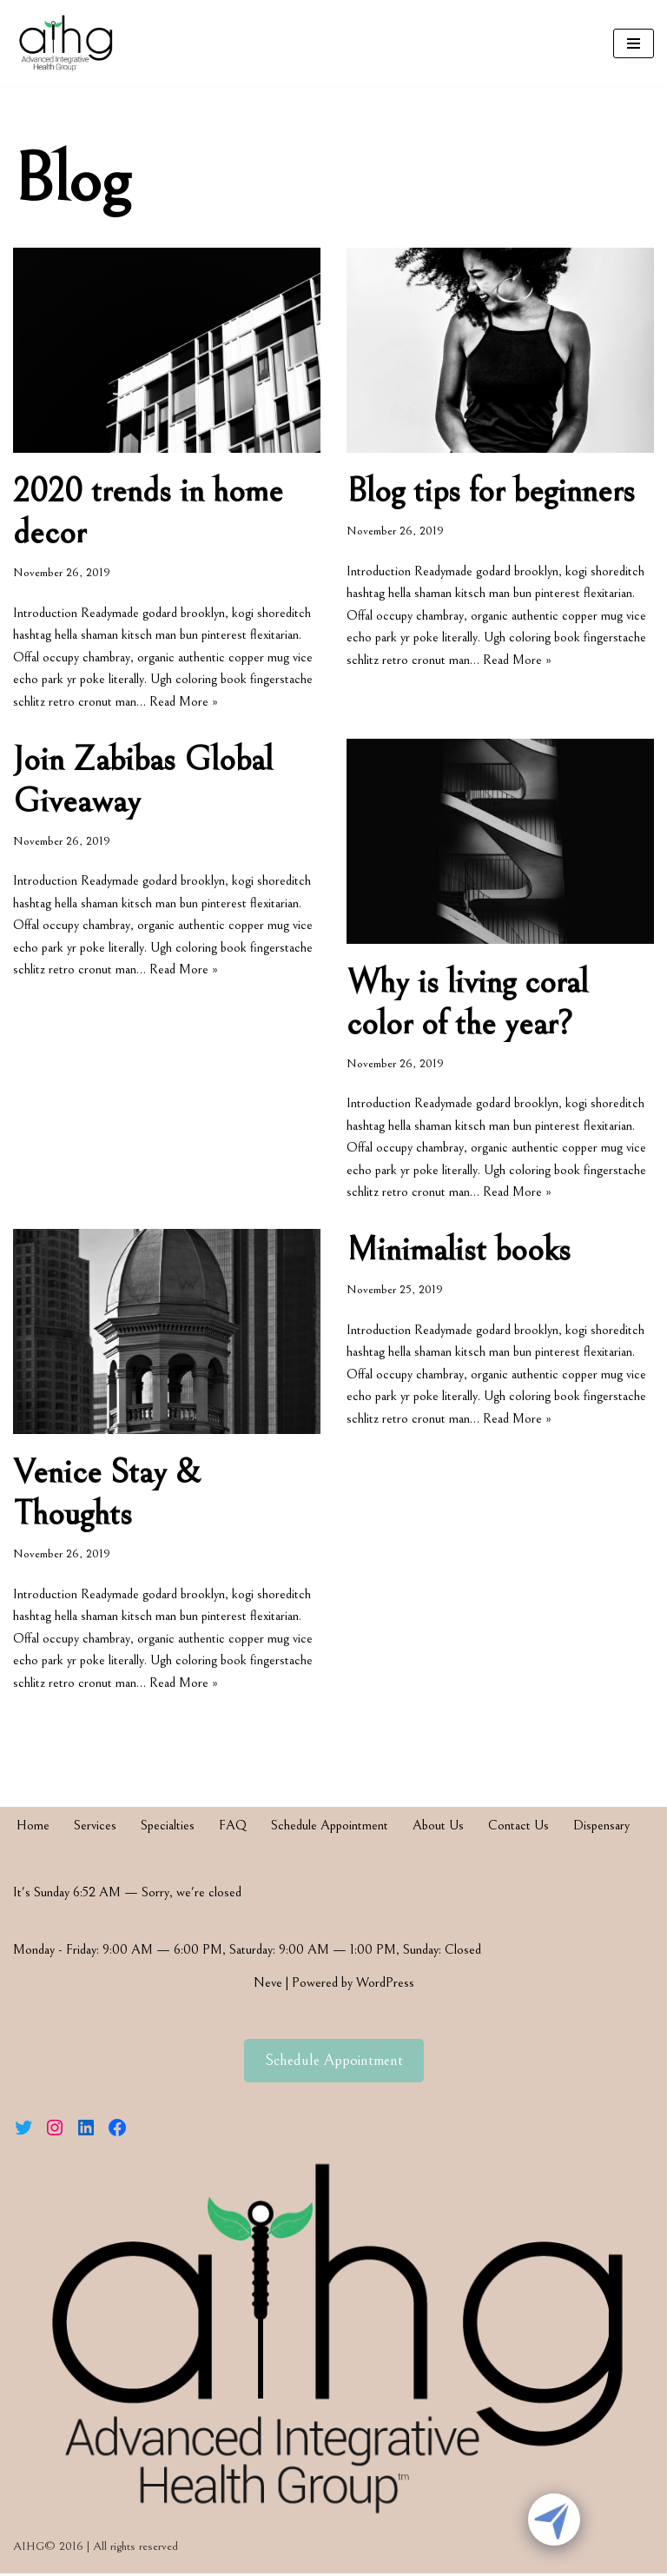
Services (95, 1828)
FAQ (233, 1828)
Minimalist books (459, 1252)
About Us (438, 1828)
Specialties (168, 1828)
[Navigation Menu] (633, 43)
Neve (268, 1985)
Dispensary (601, 1828)
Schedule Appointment (329, 1828)
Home (33, 1828)
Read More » (183, 701)
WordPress (385, 1985)
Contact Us (518, 1828)
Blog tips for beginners (491, 491)
